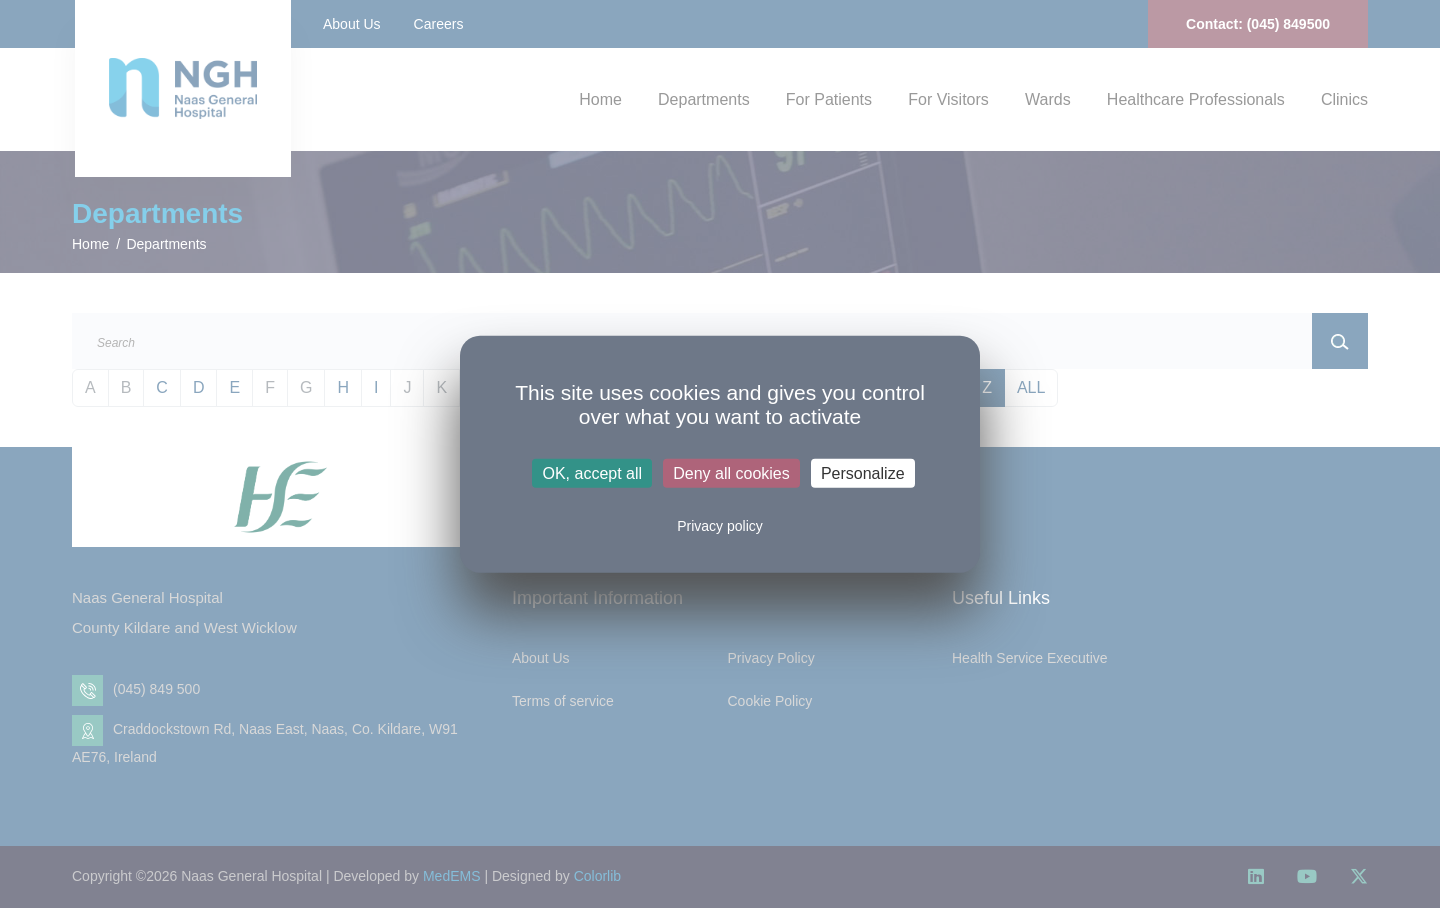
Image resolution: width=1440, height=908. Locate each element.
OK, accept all (592, 473)
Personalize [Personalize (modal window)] (863, 473)
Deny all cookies (731, 473)
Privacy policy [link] (720, 526)
